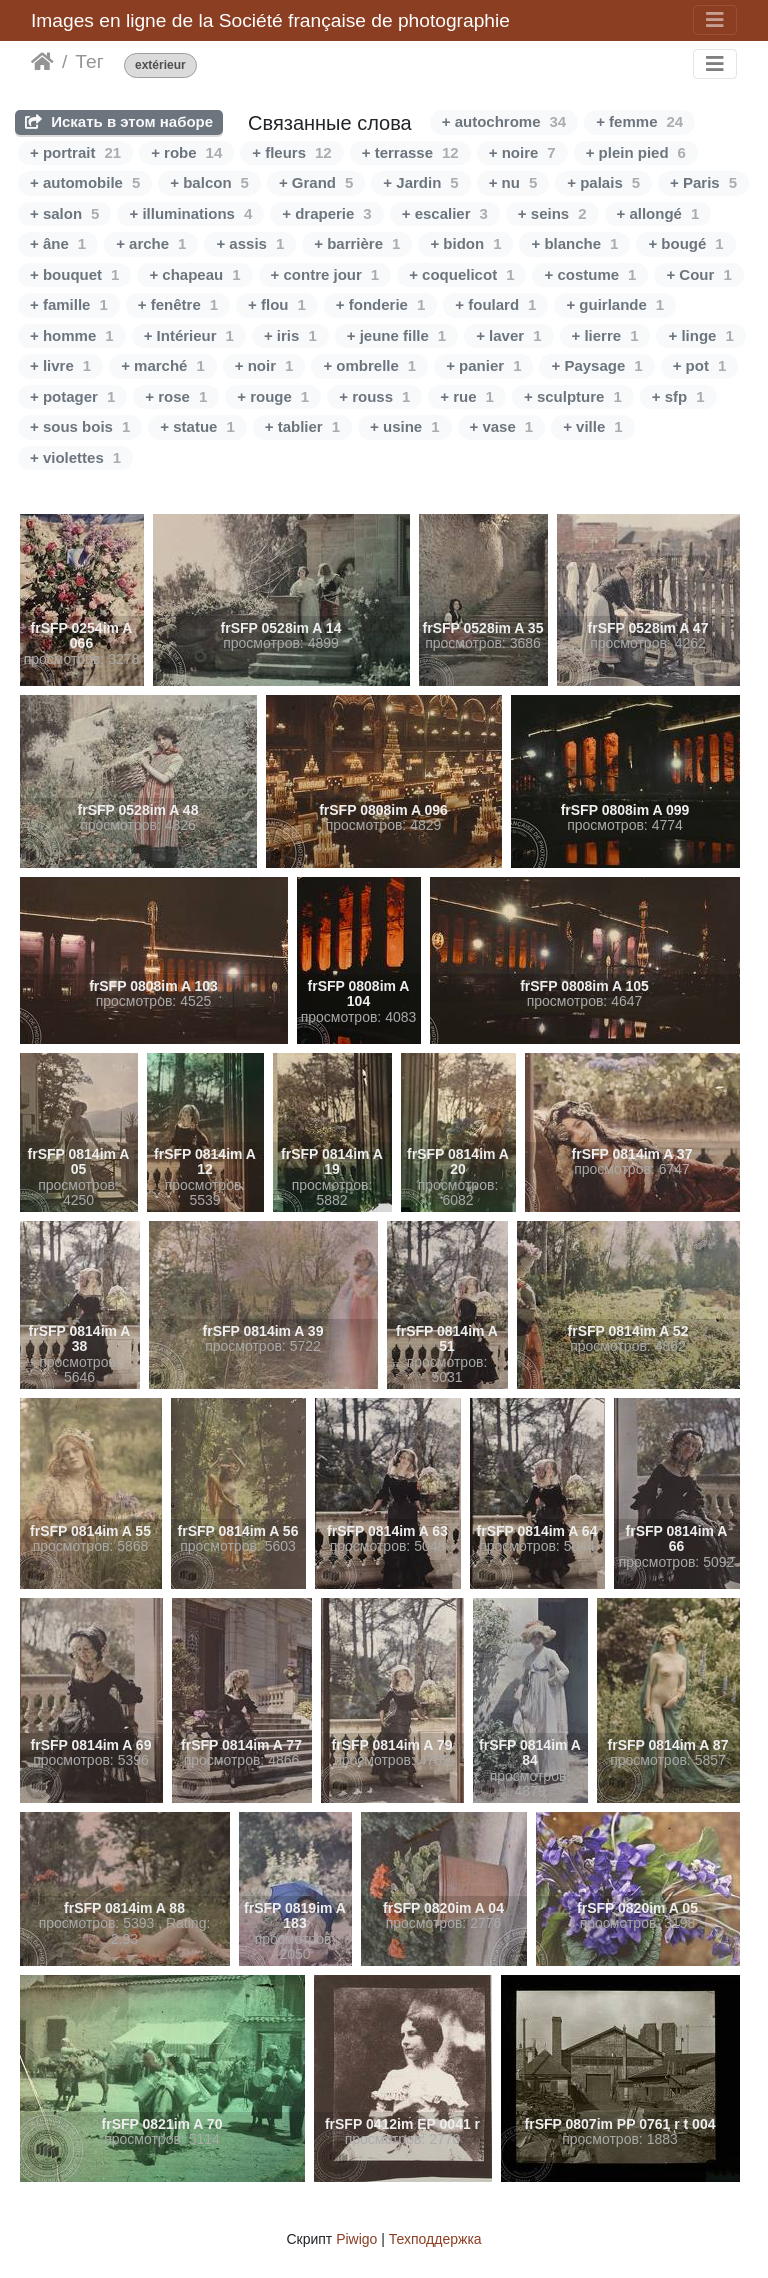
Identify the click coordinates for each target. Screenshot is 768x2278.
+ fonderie (380, 304)
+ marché (163, 365)
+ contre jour (325, 274)
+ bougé (685, 243)
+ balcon (209, 182)
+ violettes (75, 457)
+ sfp (678, 396)
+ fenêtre (178, 304)
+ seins (552, 213)
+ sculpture (573, 396)
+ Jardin (420, 182)
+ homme (72, 335)
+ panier (483, 365)
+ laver (508, 335)
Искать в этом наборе (119, 121)
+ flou (277, 304)
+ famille (69, 304)
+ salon (64, 213)
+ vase (502, 426)
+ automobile (85, 182)
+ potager (72, 396)
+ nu (513, 182)
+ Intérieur (189, 335)
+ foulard (495, 304)
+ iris (290, 335)
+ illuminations (190, 213)
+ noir (264, 365)
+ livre (60, 365)
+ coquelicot (461, 274)
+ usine (404, 426)
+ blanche (574, 243)
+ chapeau (194, 274)
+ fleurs (291, 152)
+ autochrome (504, 121)
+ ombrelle (369, 365)
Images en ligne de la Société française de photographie (270, 20)
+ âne (58, 243)
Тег (89, 61)
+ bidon (465, 243)
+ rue (467, 396)
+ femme (639, 121)
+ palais (603, 182)
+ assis (250, 243)
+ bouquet (74, 274)
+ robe (186, 152)
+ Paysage (596, 365)
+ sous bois (80, 426)
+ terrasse (410, 152)
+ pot (700, 365)
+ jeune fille (396, 335)
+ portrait (75, 152)
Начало (42, 62)
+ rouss (374, 396)
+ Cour (698, 274)
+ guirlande (615, 304)
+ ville (592, 426)
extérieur (160, 65)
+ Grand (316, 182)
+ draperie (326, 213)
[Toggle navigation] (715, 20)
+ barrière (357, 243)
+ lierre (605, 335)
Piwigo (356, 2239)
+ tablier (302, 426)
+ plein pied (636, 152)
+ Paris (703, 182)
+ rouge (273, 396)
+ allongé (658, 213)
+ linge (700, 335)
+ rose (176, 396)
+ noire (522, 152)
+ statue (197, 426)
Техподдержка (435, 2239)
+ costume (590, 274)
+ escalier (445, 213)
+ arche (151, 243)
